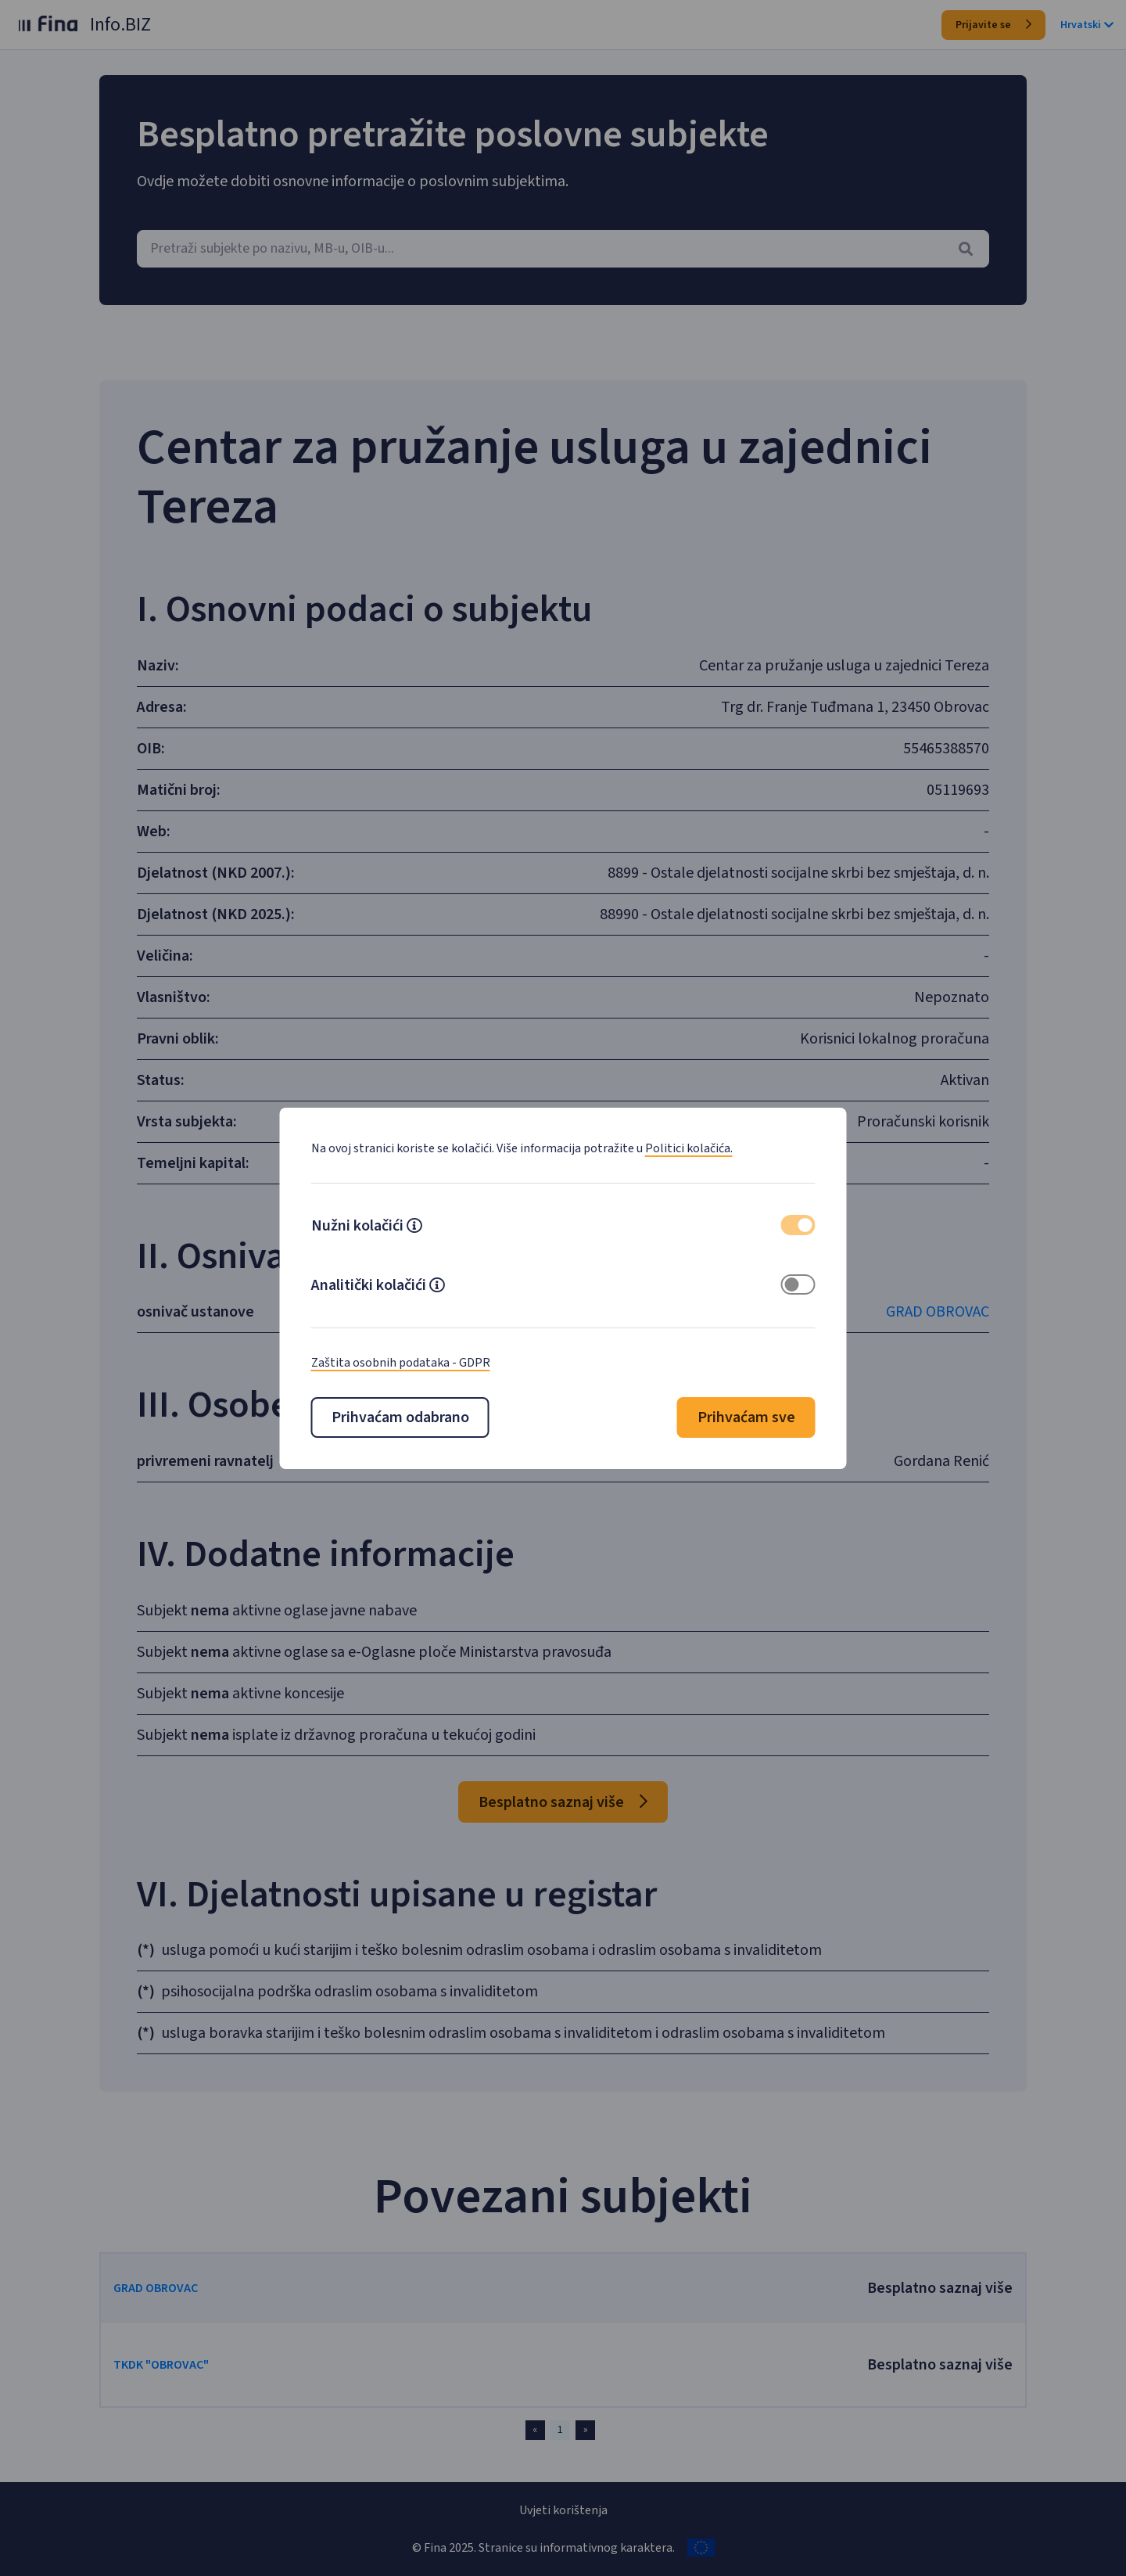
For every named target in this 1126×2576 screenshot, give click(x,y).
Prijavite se (993, 25)
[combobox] (563, 249)
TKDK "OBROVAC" (186, 2364)
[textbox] (563, 249)
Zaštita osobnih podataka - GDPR (400, 1362)
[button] (414, 1227)
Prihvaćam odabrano (400, 1417)
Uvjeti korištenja (563, 2510)
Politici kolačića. (689, 1148)
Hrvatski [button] (1086, 25)
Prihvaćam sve (746, 1417)
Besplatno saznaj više (563, 1802)
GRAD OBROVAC (912, 1312)
